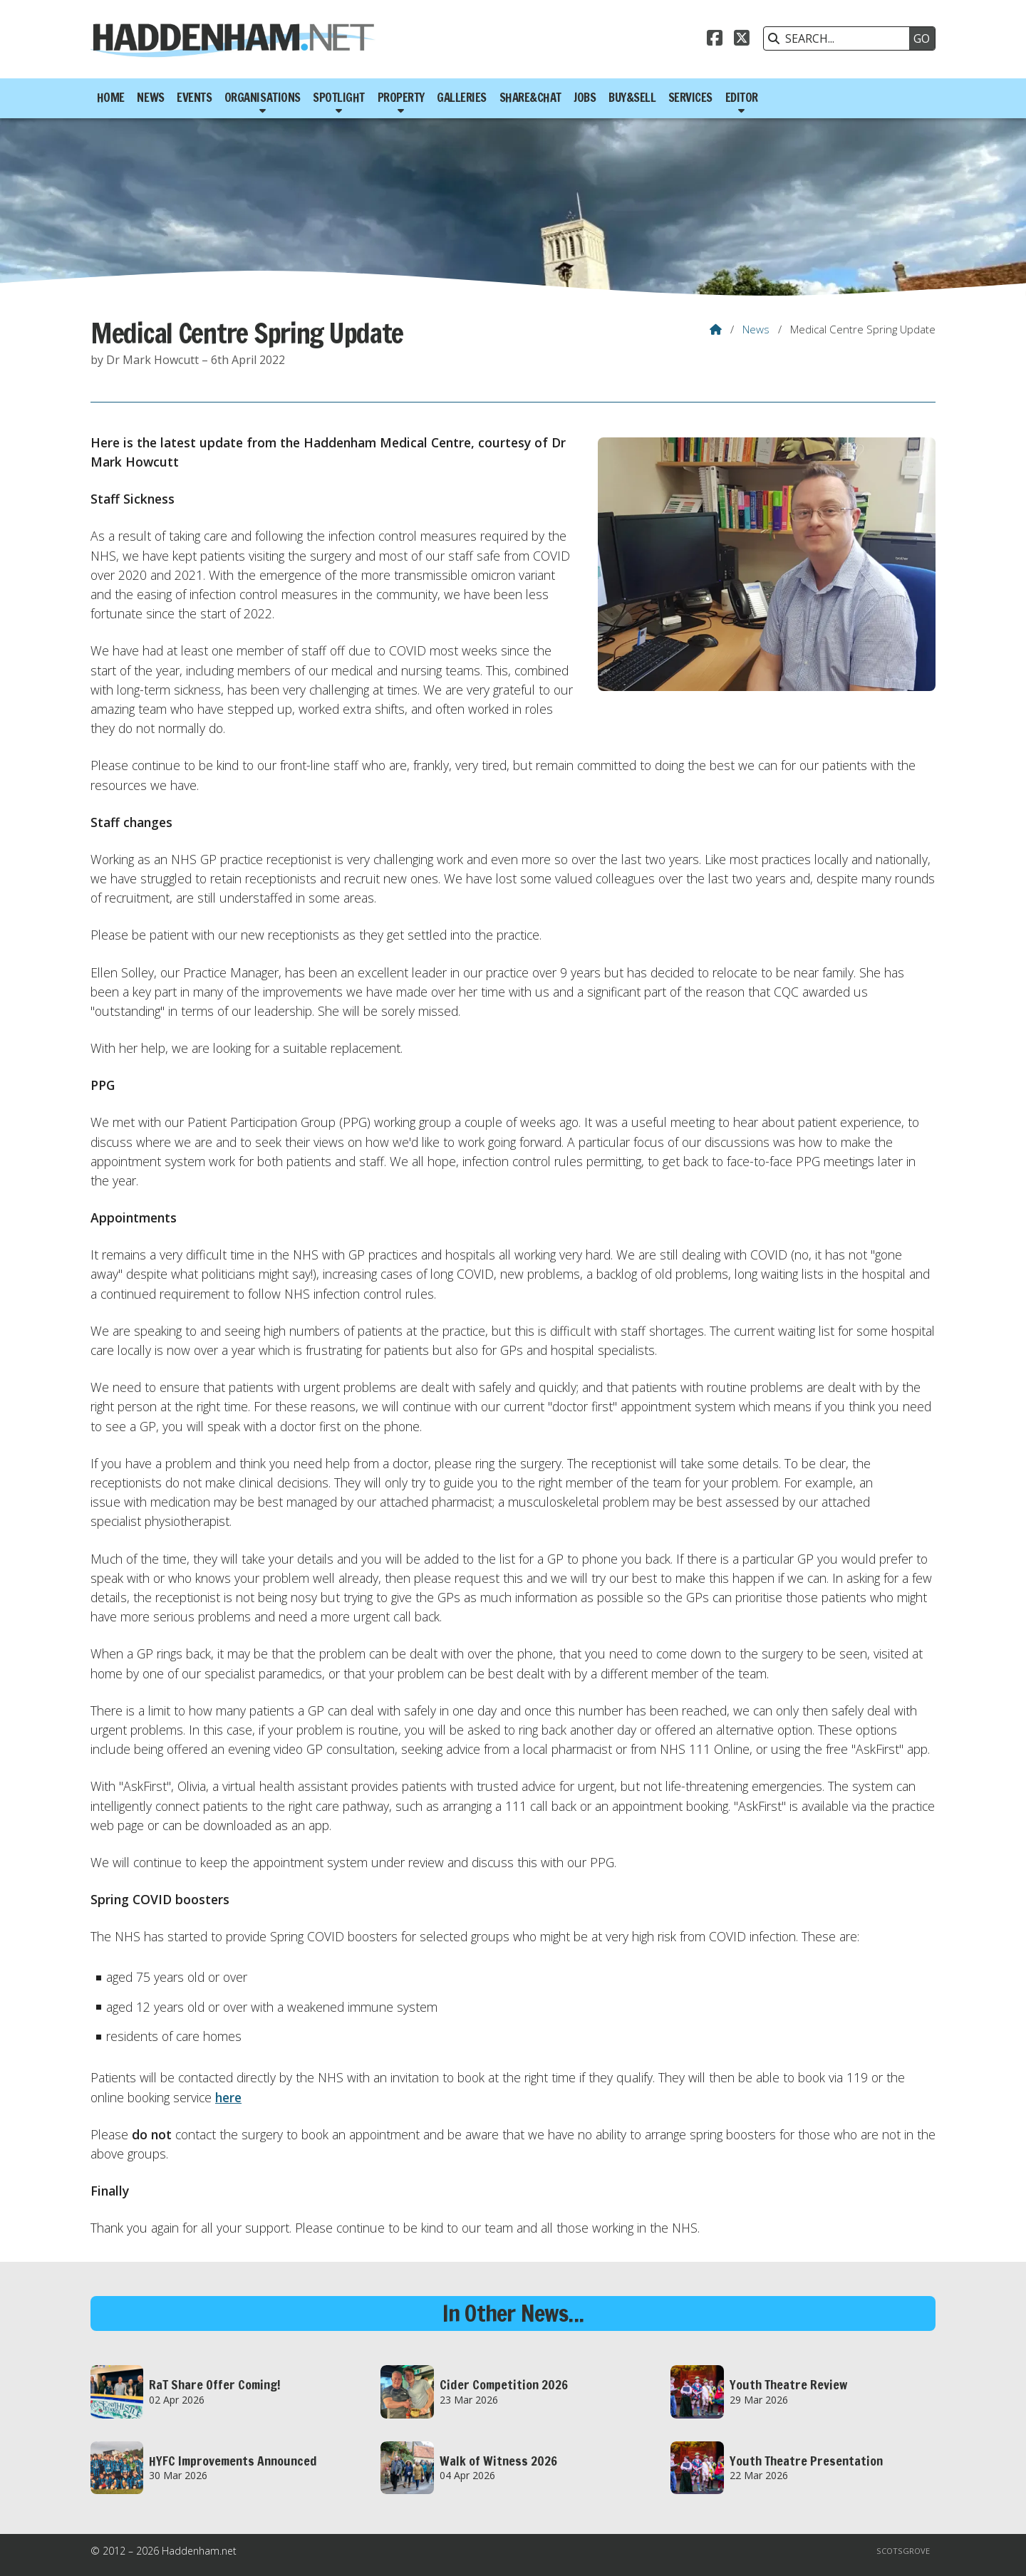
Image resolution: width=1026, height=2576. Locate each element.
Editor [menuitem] (741, 97)
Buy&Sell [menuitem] (632, 97)
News (756, 329)
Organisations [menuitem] (262, 97)
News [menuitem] (150, 97)
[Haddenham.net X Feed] (742, 40)
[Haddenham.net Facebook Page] (714, 40)
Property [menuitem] (401, 97)
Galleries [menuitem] (462, 97)
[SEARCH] (840, 38)
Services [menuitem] (690, 97)
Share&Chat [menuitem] (530, 97)
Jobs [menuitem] (585, 97)
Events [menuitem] (194, 97)
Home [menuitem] (111, 97)
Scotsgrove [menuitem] (903, 2550)
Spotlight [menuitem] (339, 97)
